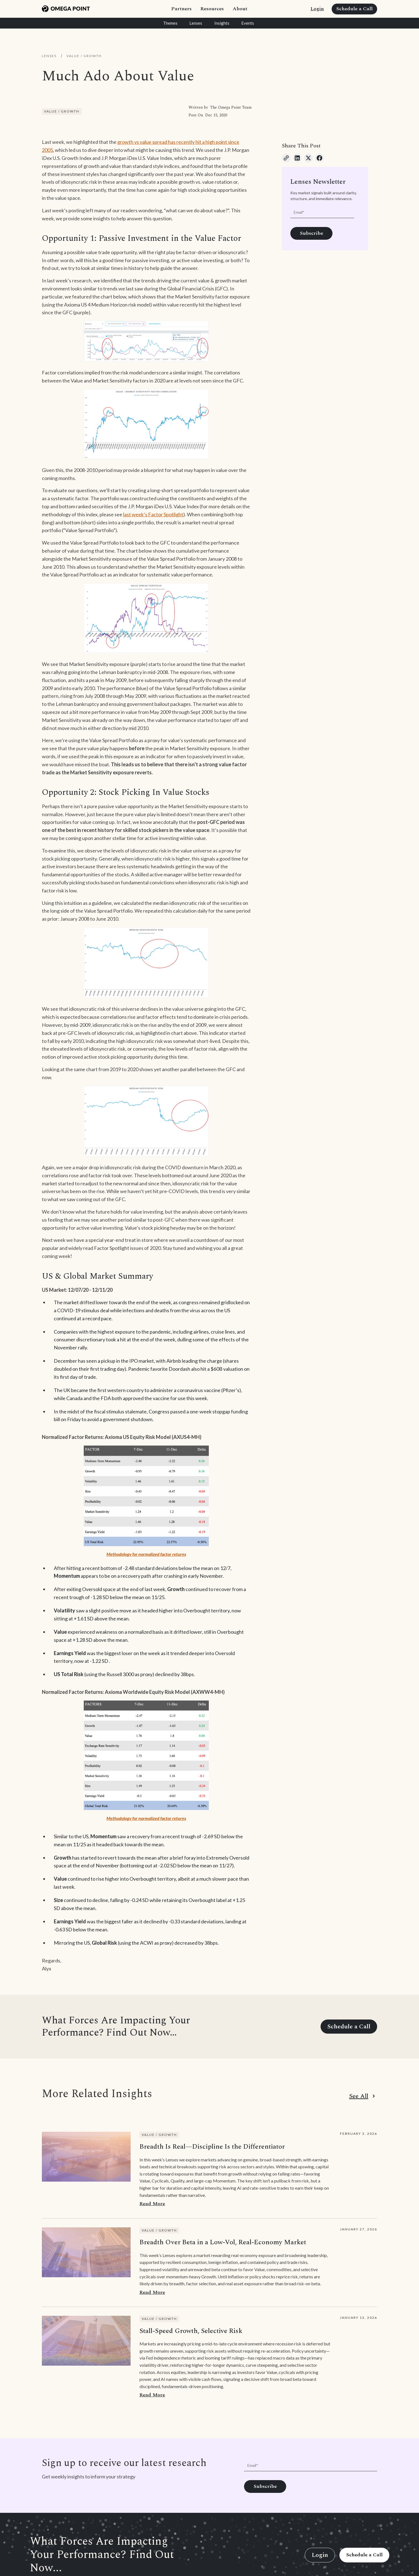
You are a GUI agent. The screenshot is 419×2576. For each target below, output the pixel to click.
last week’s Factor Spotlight (153, 514)
